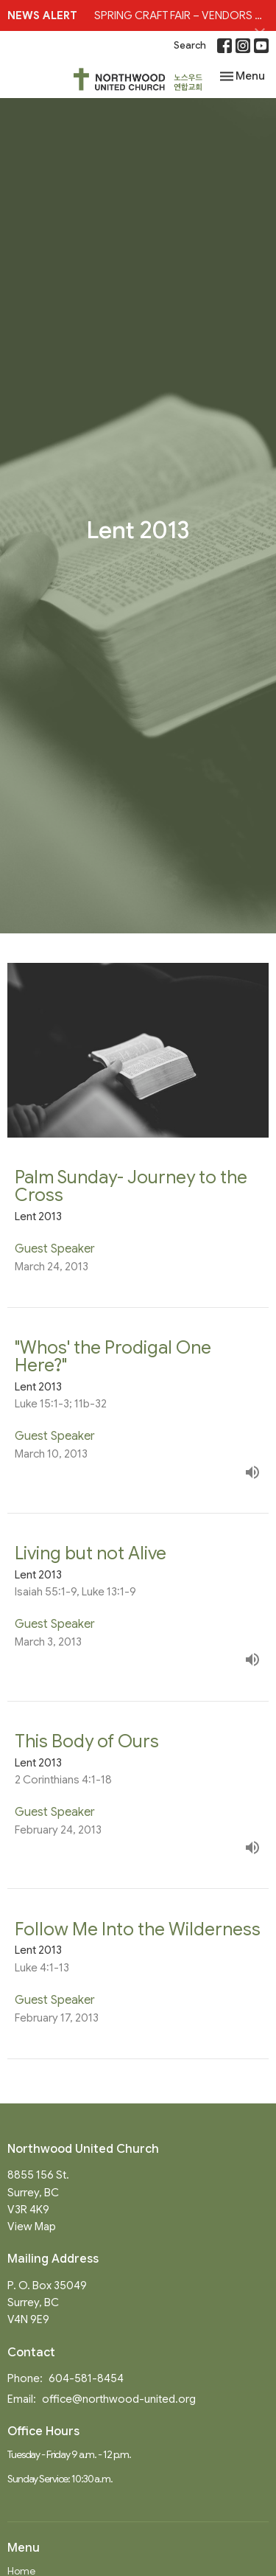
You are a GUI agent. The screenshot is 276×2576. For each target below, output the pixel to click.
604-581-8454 (86, 2378)
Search (190, 45)
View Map (31, 2226)
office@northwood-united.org (119, 2399)
